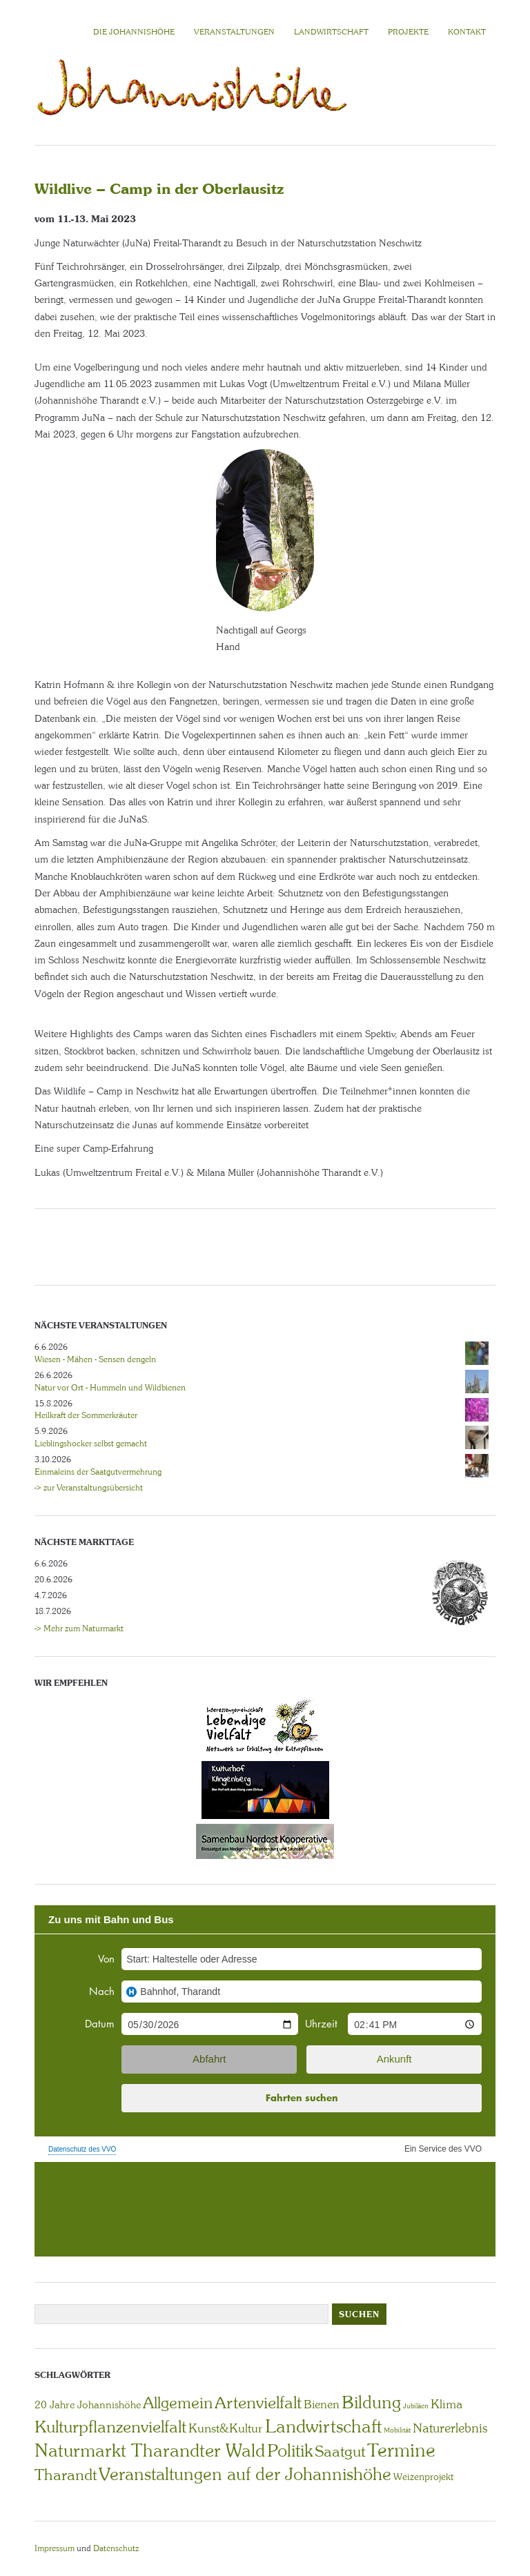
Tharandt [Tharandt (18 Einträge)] (66, 2475)
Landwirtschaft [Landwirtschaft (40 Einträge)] (323, 2426)
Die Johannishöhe (134, 32)
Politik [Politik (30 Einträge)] (290, 2450)
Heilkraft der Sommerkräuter (86, 1415)
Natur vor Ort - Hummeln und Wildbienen (110, 1387)
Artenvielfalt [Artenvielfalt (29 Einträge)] (258, 2402)
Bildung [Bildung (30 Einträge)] (371, 2402)
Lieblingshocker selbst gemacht (91, 1443)
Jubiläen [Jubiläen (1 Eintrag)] (416, 2405)
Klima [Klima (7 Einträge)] (446, 2404)
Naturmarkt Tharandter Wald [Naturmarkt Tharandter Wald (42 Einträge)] (150, 2450)
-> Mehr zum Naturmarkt (79, 1628)
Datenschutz (116, 2548)
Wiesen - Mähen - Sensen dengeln (95, 1359)
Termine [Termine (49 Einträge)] (401, 2450)
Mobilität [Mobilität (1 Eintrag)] (397, 2430)
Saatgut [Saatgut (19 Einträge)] (340, 2451)
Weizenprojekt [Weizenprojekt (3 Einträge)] (423, 2476)
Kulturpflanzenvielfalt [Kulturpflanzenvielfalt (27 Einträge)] (110, 2426)
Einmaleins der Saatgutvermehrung (98, 1471)
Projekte (408, 32)
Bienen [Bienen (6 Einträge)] (322, 2404)
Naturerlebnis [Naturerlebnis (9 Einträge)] (450, 2428)
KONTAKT (467, 32)
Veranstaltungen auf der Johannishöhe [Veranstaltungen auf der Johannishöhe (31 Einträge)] (245, 2474)
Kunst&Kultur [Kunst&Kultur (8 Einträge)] (225, 2428)
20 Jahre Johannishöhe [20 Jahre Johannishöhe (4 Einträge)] (88, 2405)
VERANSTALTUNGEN (234, 32)
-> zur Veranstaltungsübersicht (89, 1487)
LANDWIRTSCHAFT (331, 32)
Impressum (55, 2548)
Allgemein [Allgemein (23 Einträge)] (178, 2402)
